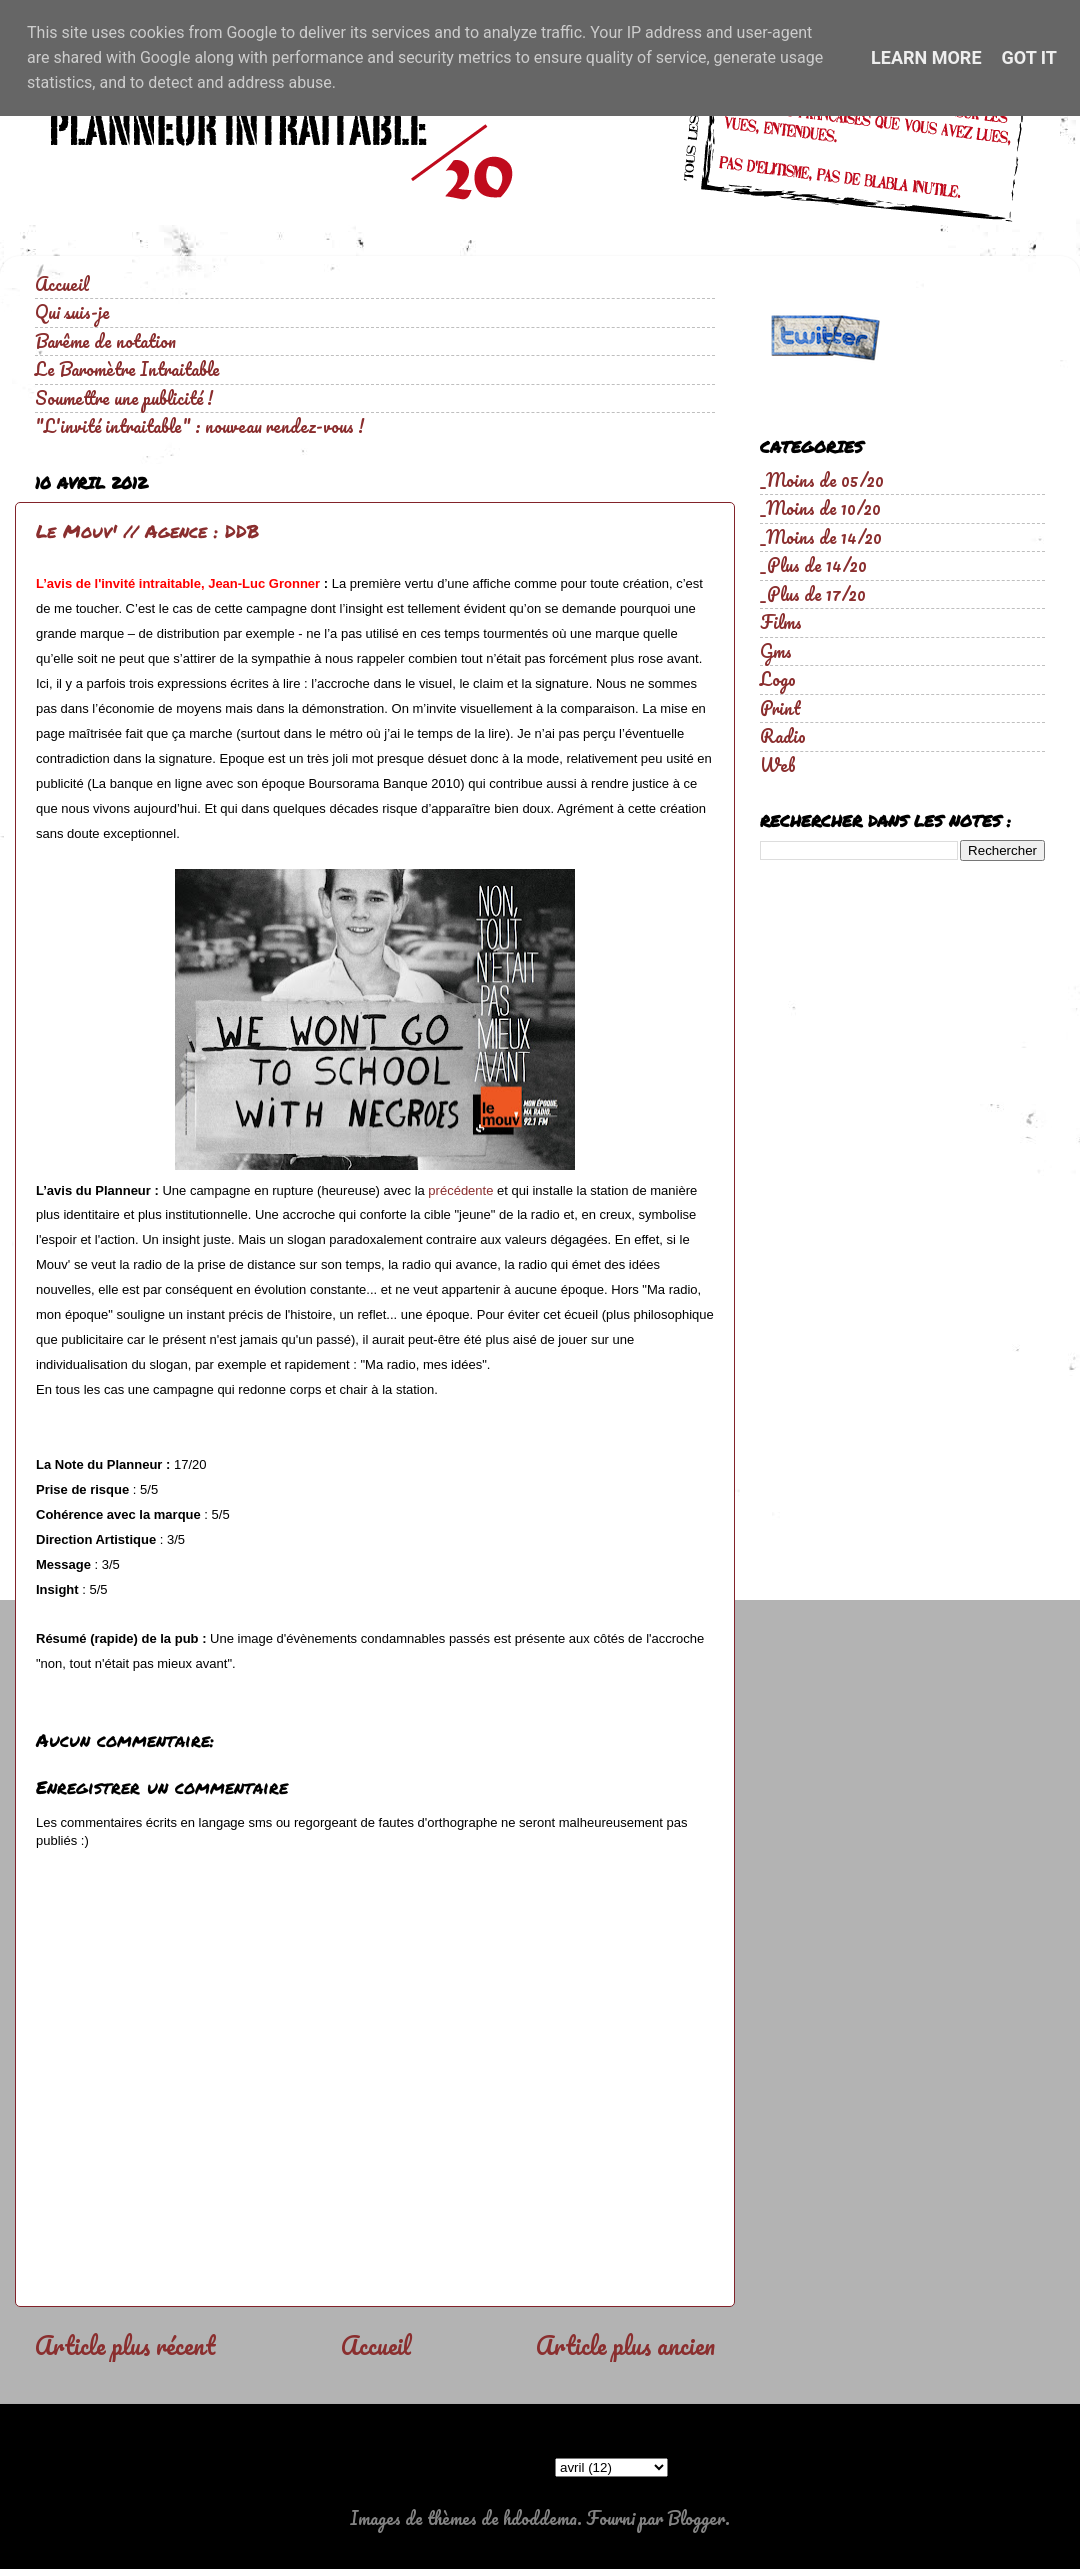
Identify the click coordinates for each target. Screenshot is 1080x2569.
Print (780, 708)
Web (778, 765)
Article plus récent (125, 2345)
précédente (460, 1190)
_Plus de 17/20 (813, 594)
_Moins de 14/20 (821, 537)
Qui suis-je (72, 312)
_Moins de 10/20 (820, 508)
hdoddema (540, 2518)
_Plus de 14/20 (813, 565)
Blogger (696, 2518)
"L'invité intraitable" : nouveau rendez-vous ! (199, 426)
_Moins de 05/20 (822, 480)
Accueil (62, 284)
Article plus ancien (625, 2345)
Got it (1029, 57)
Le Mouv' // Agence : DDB (147, 531)
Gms (776, 651)
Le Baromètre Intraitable (127, 369)
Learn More (926, 57)
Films (781, 622)
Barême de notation (105, 341)
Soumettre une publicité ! (124, 398)
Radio (783, 736)
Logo (778, 679)
